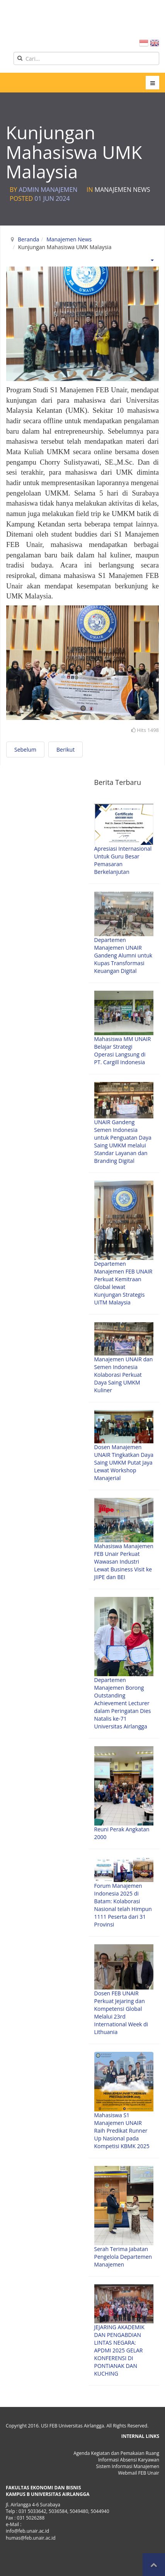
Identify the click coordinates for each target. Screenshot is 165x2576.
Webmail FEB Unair (138, 2473)
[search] (86, 58)
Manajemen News (122, 189)
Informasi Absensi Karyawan (128, 2459)
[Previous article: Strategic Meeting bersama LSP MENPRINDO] (25, 749)
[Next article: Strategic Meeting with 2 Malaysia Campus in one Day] (65, 749)
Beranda (28, 239)
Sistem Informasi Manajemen (127, 2466)
